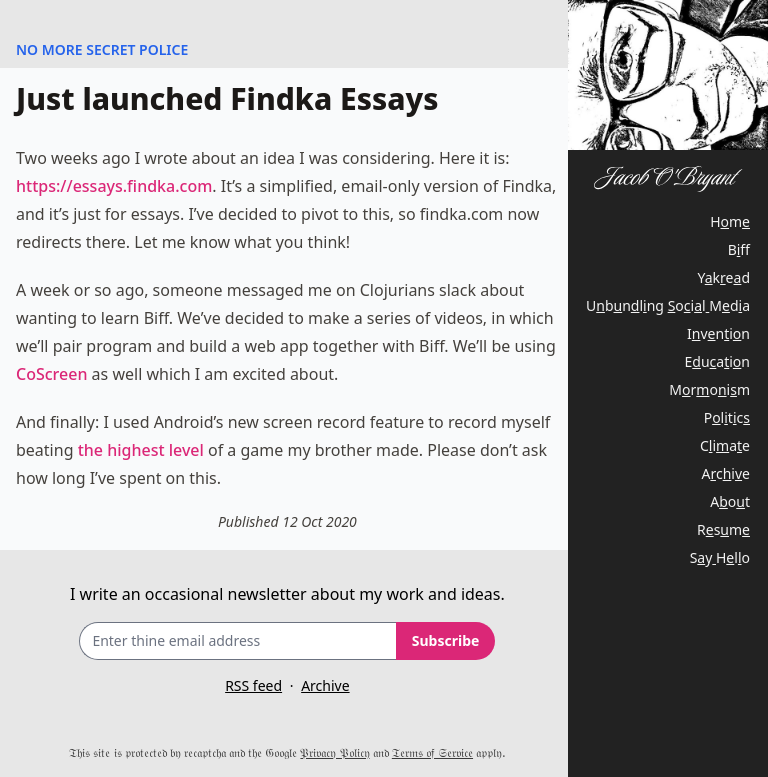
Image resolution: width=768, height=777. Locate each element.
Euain (718, 361)
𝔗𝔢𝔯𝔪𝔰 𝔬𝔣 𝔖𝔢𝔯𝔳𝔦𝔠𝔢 (432, 752)
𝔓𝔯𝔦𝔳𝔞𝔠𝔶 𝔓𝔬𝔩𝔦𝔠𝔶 (334, 752)
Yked (724, 277)
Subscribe (446, 640)
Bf (739, 249)
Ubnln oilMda (668, 305)
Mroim (709, 389)
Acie (725, 473)
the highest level (141, 450)
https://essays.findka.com (114, 186)
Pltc (727, 417)
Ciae (725, 445)
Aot (730, 501)
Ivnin (718, 333)
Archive (325, 685)
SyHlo (720, 557)
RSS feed (253, 685)
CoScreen (51, 374)
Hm (730, 221)
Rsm (723, 529)
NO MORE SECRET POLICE (102, 49)
